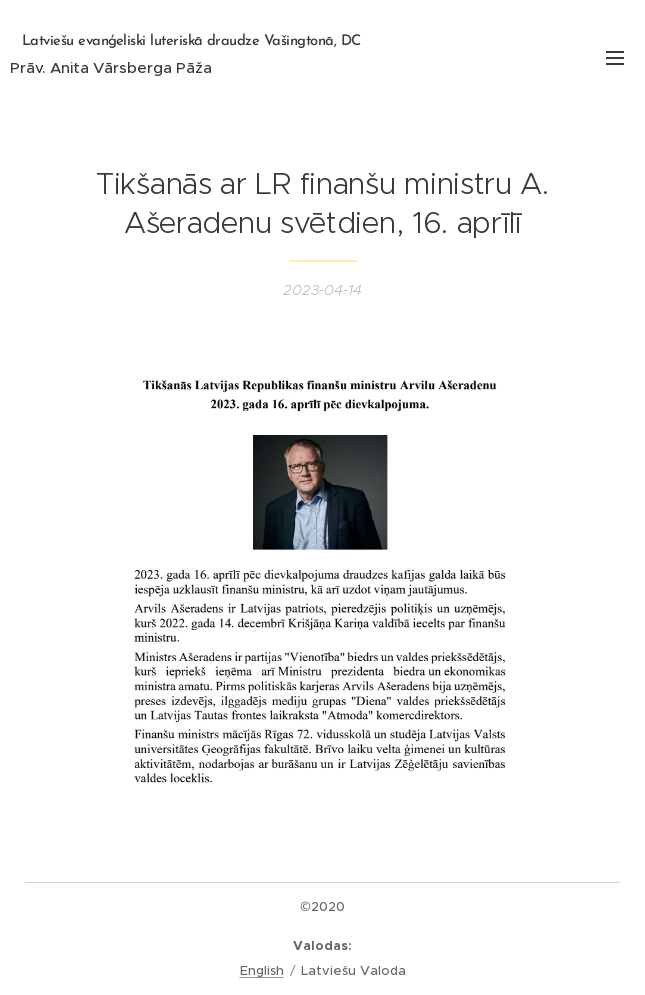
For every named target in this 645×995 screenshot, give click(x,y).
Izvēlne (615, 58)
